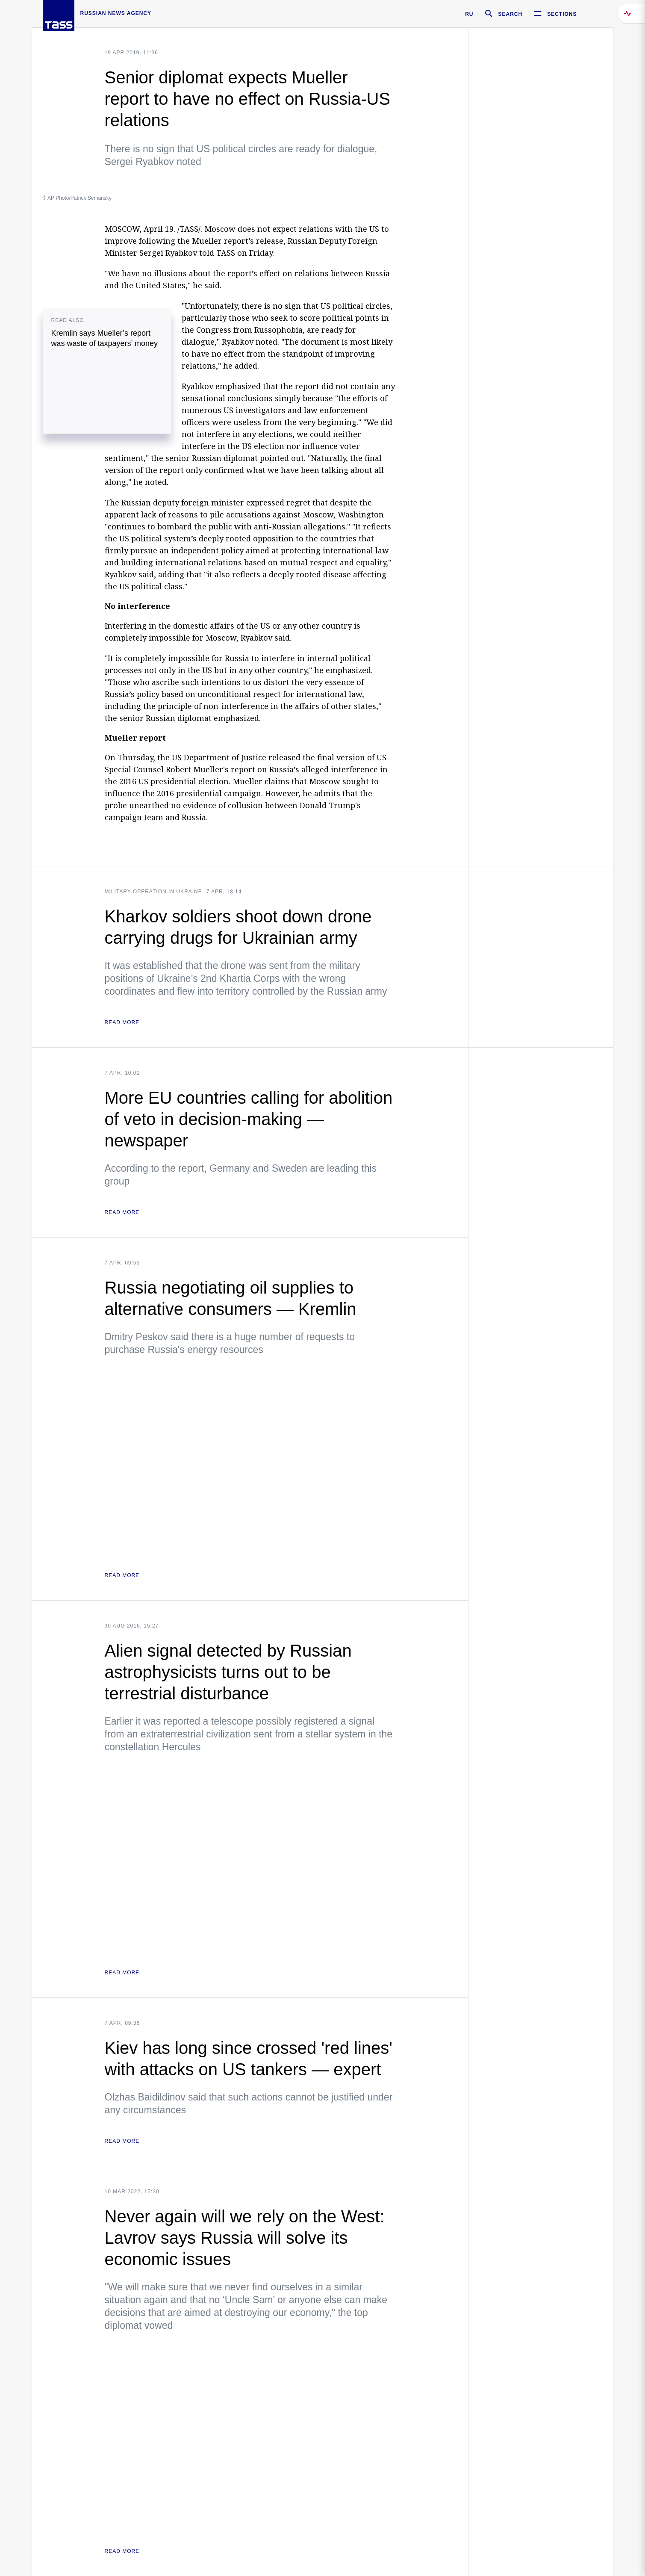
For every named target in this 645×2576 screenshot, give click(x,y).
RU (469, 14)
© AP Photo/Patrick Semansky (77, 198)
